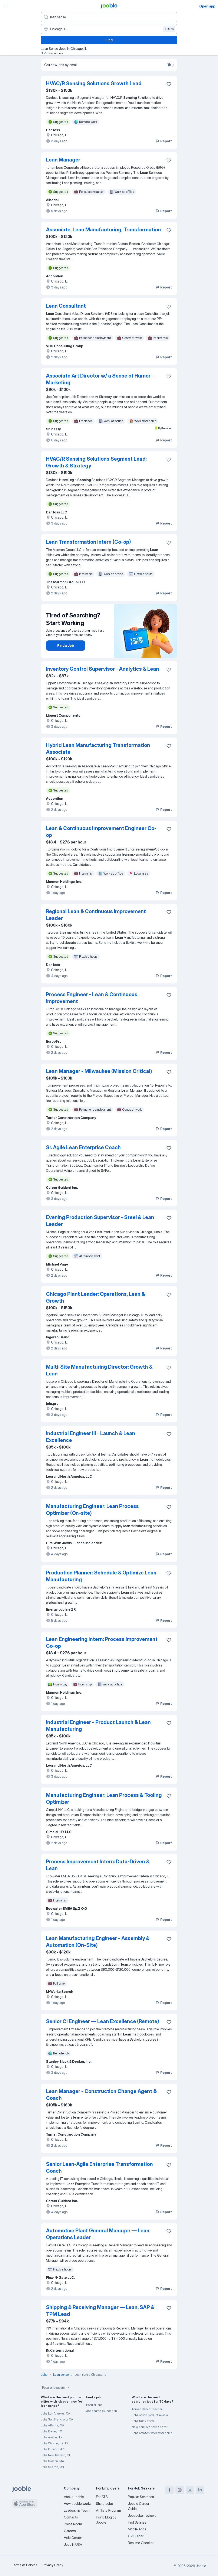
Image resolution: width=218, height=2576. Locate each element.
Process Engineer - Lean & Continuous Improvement (91, 997)
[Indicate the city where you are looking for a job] (109, 29)
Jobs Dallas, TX (51, 2431)
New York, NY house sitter (149, 2427)
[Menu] (6, 6)
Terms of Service (24, 2565)
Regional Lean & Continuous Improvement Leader (96, 914)
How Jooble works (78, 2503)
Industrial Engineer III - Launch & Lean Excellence (90, 1436)
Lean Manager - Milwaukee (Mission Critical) (99, 1071)
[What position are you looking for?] (109, 17)
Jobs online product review (150, 2415)
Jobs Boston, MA (52, 2461)
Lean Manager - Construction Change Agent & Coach (101, 2094)
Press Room (73, 2524)
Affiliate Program (108, 2510)
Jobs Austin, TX (51, 2437)
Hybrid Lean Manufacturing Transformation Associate (98, 748)
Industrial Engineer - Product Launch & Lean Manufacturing (98, 1725)
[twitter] (190, 2490)
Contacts (71, 2517)
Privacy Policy (53, 2565)
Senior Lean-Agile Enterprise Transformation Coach (99, 2167)
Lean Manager (63, 160)
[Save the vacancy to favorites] (168, 84)
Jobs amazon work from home (152, 2433)
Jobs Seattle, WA (52, 2467)
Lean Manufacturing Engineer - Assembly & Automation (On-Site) (97, 1941)
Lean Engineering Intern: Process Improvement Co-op (102, 1642)
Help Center (73, 2538)
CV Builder (135, 2536)
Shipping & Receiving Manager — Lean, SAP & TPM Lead (100, 2310)
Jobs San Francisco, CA (57, 2419)
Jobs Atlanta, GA (52, 2425)
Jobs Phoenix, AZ (52, 2449)
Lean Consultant (66, 306)
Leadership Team (76, 2510)
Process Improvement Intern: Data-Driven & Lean (97, 1864)
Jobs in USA (73, 2544)
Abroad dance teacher (147, 2409)
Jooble (201, 2566)
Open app (207, 6)
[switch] (170, 65)
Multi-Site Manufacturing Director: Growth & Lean (99, 1370)
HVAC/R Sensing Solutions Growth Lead (94, 83)
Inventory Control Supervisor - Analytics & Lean (102, 669)
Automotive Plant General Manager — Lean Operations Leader (97, 2233)
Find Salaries (137, 2522)
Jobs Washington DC (55, 2443)
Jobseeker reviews (142, 2515)
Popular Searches (141, 2497)
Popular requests (56, 2388)
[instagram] (179, 2490)
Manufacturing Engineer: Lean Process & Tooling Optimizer (104, 1798)
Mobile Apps (137, 2529)
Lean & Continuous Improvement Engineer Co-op (101, 831)
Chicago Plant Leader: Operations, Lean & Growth (95, 1297)
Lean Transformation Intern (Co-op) (88, 542)
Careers (70, 2531)
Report (163, 141)
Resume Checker (141, 2543)
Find (109, 40)
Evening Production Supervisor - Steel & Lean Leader (100, 1220)
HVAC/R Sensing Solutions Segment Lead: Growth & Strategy (96, 462)
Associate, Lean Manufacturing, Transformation (103, 229)
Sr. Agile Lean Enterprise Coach (83, 1147)
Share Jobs (104, 2503)
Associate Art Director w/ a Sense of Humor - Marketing (100, 379)
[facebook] (169, 2490)
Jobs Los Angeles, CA (55, 2413)
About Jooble (74, 2497)
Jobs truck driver (143, 2421)
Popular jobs (94, 2405)
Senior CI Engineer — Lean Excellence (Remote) (102, 2021)
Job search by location (101, 2411)
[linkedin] (200, 2490)
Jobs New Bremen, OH (56, 2455)
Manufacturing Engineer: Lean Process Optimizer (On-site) (92, 1509)
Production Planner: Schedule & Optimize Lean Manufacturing (101, 1576)
